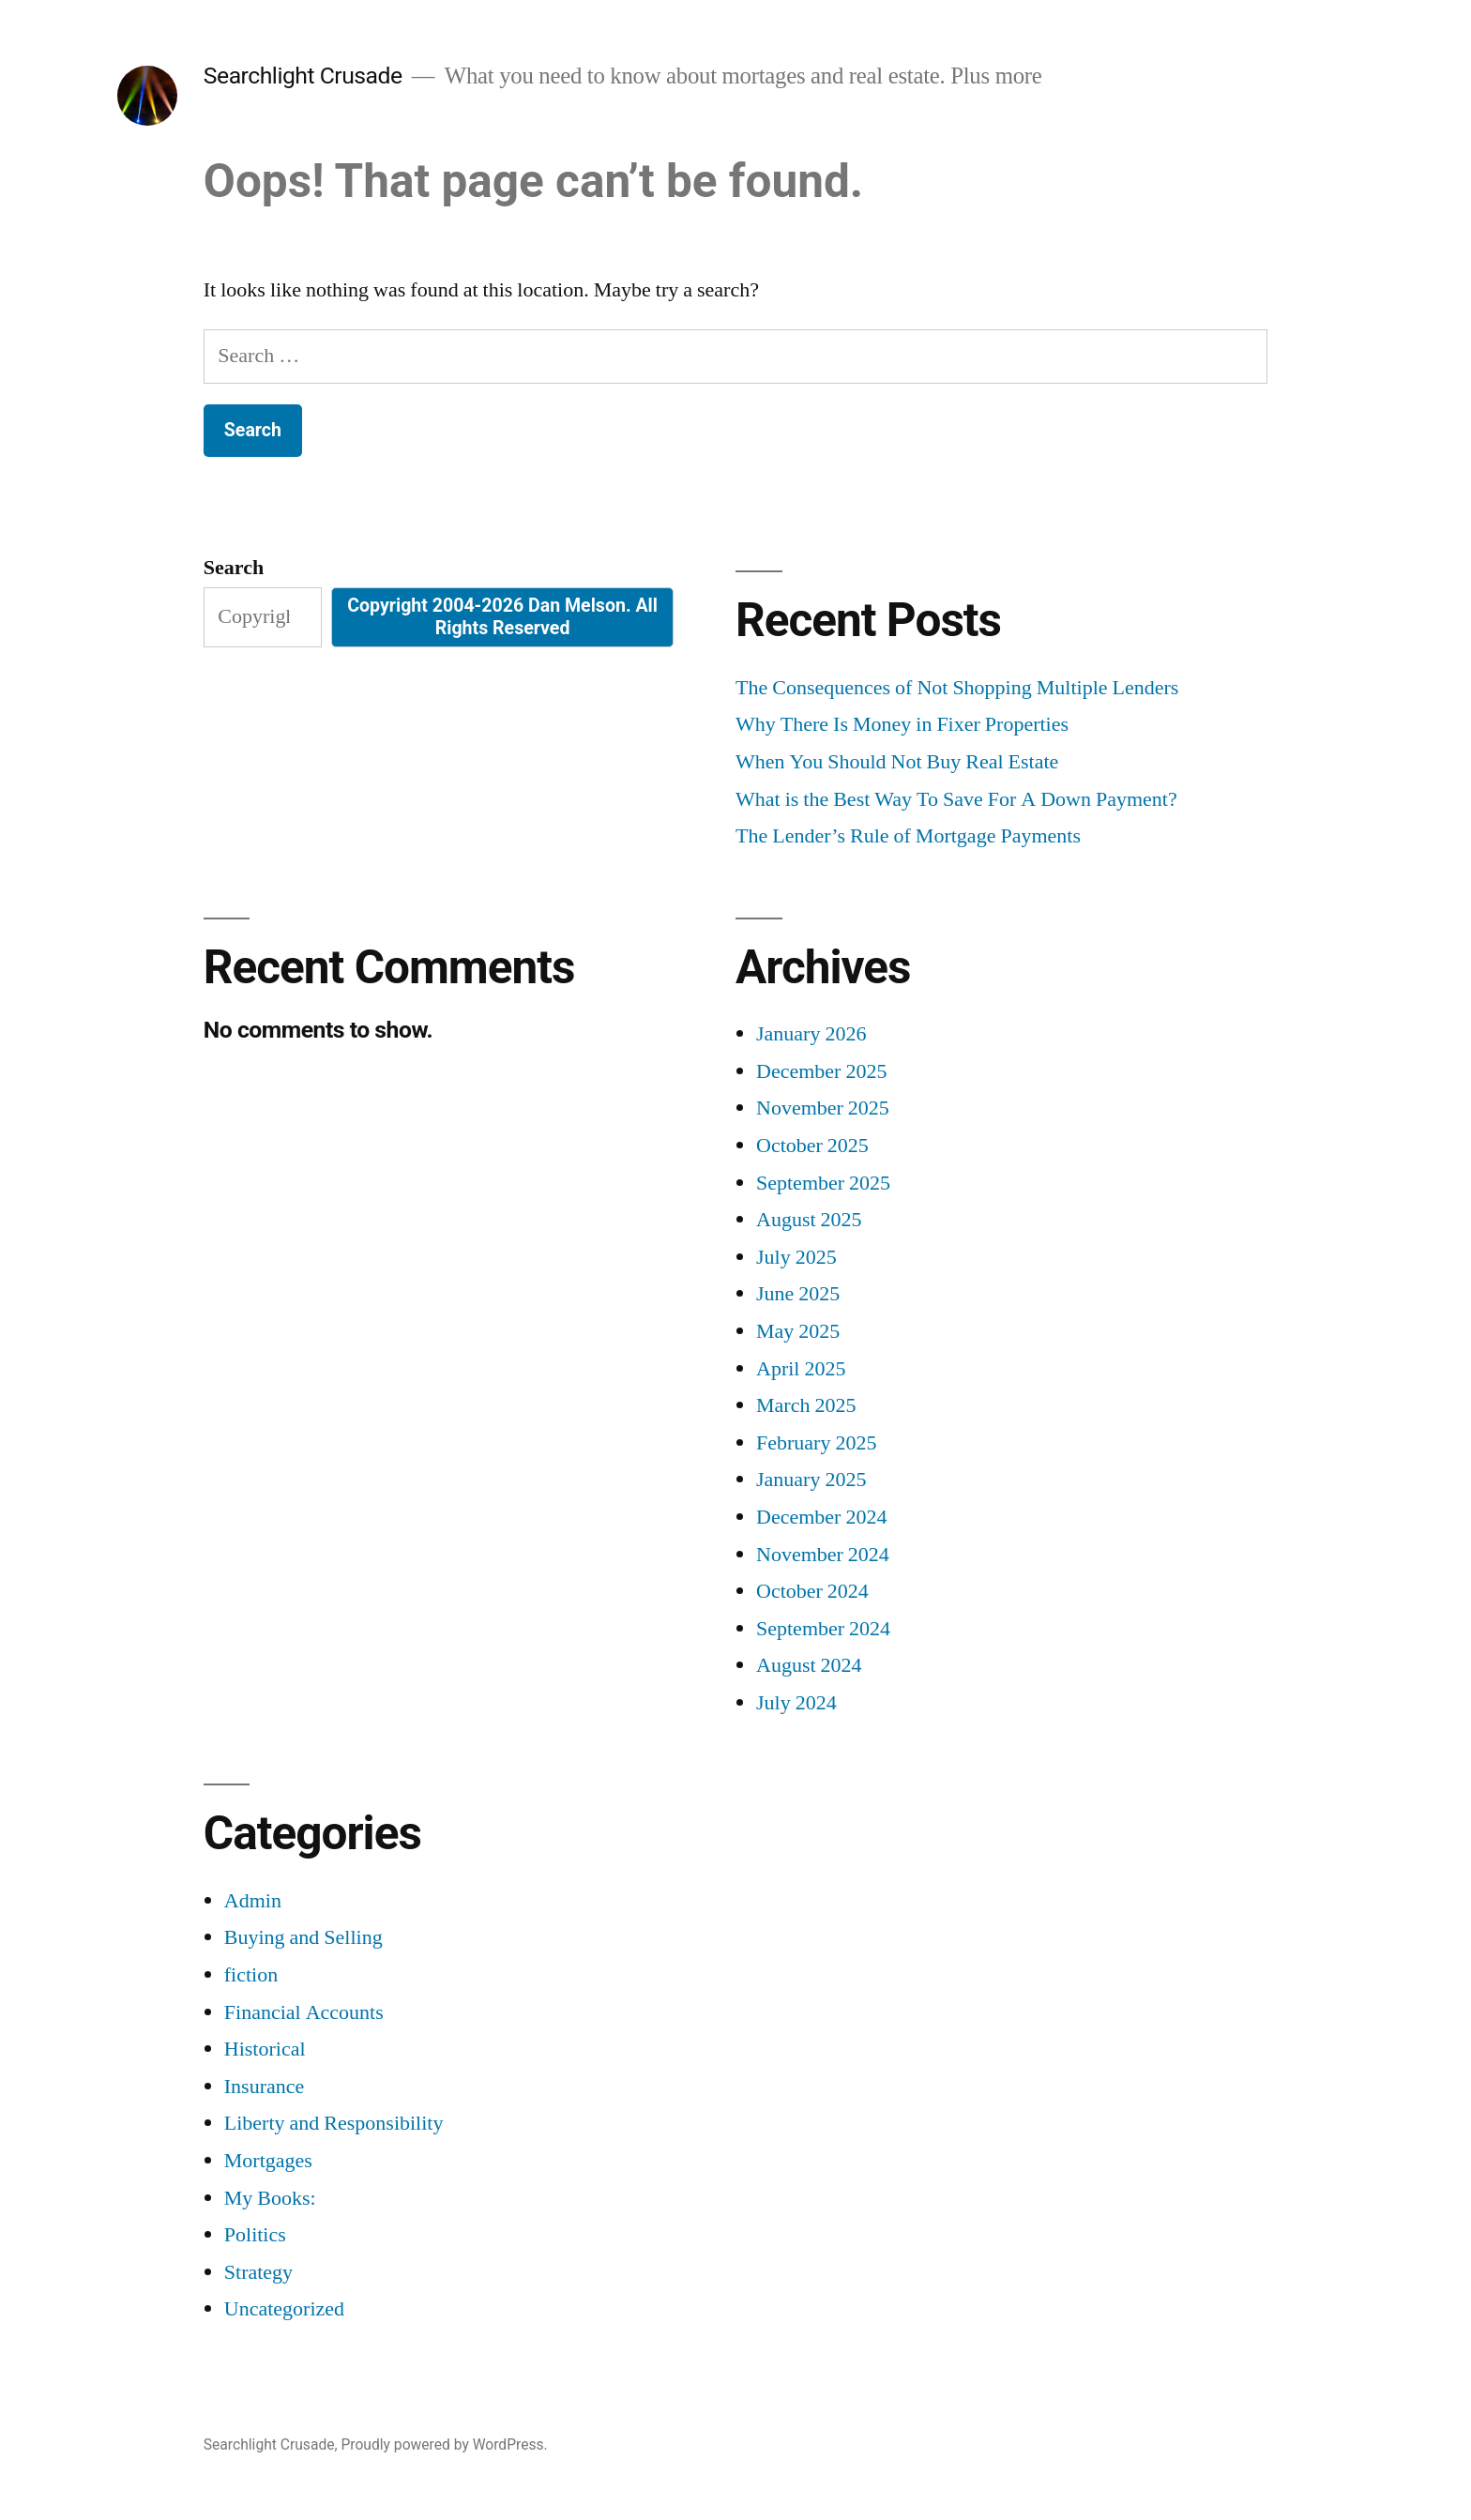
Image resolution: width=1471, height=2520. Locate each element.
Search (234, 567)
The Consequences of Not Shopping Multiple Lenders (957, 688)
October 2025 (812, 1145)
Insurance (264, 2086)
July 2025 (796, 1257)
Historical (265, 2049)
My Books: (270, 2198)
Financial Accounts (304, 2012)
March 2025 (806, 1405)
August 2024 (809, 1665)
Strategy (258, 2272)
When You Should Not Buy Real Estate (897, 762)
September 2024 (823, 1629)
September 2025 (823, 1183)
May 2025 (798, 1331)
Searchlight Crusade (303, 75)
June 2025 (798, 1294)
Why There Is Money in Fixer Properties (902, 724)
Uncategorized (284, 2309)
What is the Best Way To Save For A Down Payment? (956, 799)
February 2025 (816, 1443)
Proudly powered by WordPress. (444, 2444)
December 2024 (821, 1517)
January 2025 (811, 1479)
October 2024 (812, 1591)
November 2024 (822, 1554)
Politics (255, 2235)
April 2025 (800, 1369)
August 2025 (809, 1220)
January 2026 (811, 1034)
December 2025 (821, 1071)
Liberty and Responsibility (334, 2123)
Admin (252, 1901)
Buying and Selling (303, 1937)
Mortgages (268, 2161)
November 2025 (822, 1108)
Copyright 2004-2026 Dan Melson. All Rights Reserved (502, 616)
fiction (251, 1975)
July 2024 (796, 1703)
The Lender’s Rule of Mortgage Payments (908, 836)
